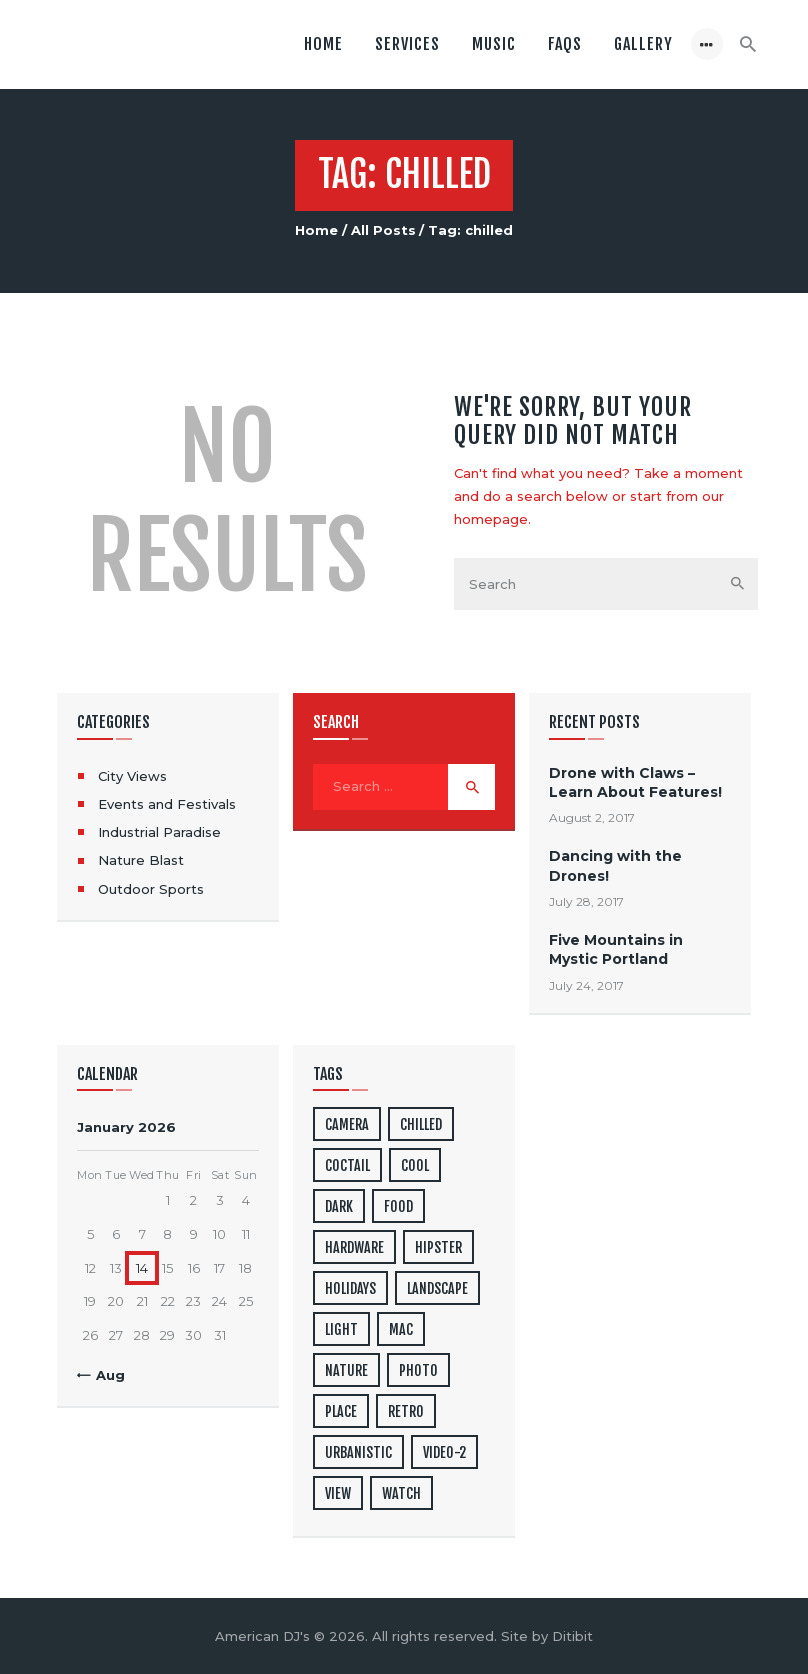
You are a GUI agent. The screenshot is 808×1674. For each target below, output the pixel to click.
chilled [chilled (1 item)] (421, 1124)
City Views (132, 776)
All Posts (383, 230)
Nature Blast (141, 860)
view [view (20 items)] (338, 1493)
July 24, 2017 (586, 985)
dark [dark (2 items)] (339, 1206)
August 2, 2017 (592, 817)
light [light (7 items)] (341, 1329)
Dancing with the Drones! (615, 865)
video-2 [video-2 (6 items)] (444, 1452)
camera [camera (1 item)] (347, 1124)
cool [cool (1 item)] (415, 1165)
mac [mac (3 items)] (401, 1329)
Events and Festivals (167, 804)
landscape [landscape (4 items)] (437, 1288)
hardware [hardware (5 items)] (354, 1247)
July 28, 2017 (586, 901)
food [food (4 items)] (398, 1206)
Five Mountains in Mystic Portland (616, 949)
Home (316, 230)
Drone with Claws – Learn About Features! (635, 782)
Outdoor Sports (151, 889)
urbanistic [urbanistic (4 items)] (358, 1452)
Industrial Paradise (159, 832)
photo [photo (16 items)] (418, 1370)
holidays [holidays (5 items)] (350, 1288)
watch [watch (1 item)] (401, 1493)
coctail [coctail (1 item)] (347, 1165)
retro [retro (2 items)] (406, 1411)
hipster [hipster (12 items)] (438, 1247)
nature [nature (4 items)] (346, 1370)
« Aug (105, 1375)
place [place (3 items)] (341, 1411)
